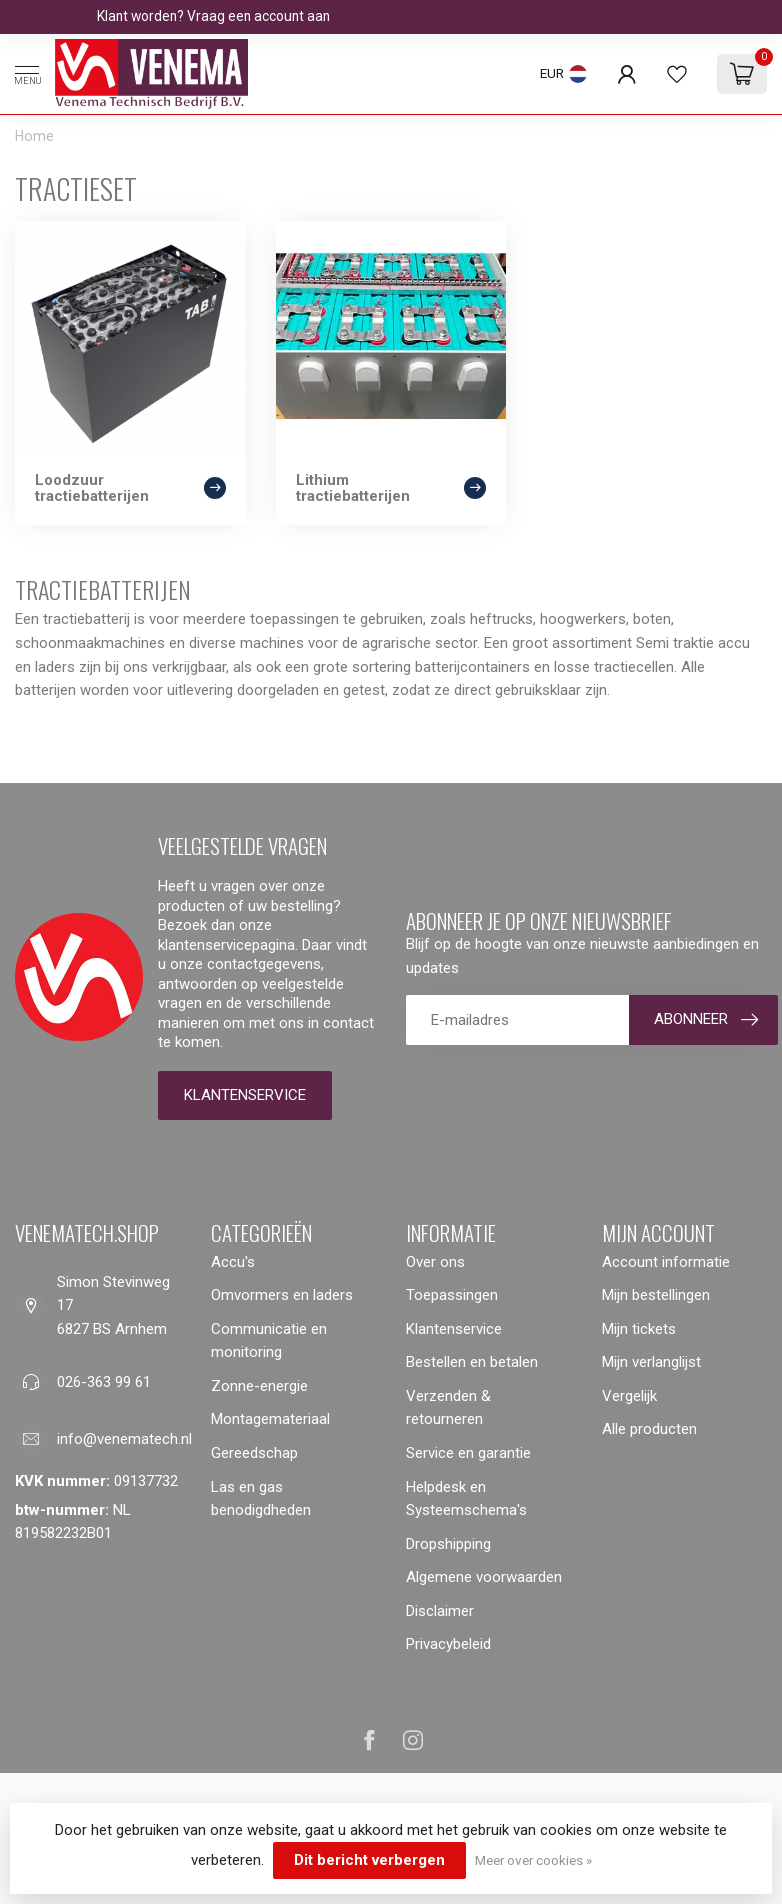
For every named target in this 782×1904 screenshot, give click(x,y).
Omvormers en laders (282, 1295)
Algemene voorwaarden (484, 1577)
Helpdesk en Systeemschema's (466, 1499)
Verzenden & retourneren (448, 1408)
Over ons (435, 1262)
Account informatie (666, 1262)
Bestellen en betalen (472, 1362)
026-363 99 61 (104, 1382)
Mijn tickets (639, 1329)
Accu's (233, 1262)
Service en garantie (468, 1453)
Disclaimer (440, 1611)
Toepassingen (452, 1295)
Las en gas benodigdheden (261, 1499)
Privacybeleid (448, 1644)
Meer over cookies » (533, 1860)
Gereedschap (254, 1453)
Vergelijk (629, 1396)
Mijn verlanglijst (651, 1362)
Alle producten (649, 1429)
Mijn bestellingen (656, 1295)
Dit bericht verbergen (369, 1860)
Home (34, 136)
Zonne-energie (259, 1386)
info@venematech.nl (124, 1439)
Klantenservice (245, 1095)
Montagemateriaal (270, 1419)
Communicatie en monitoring (269, 1341)
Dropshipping (448, 1544)
